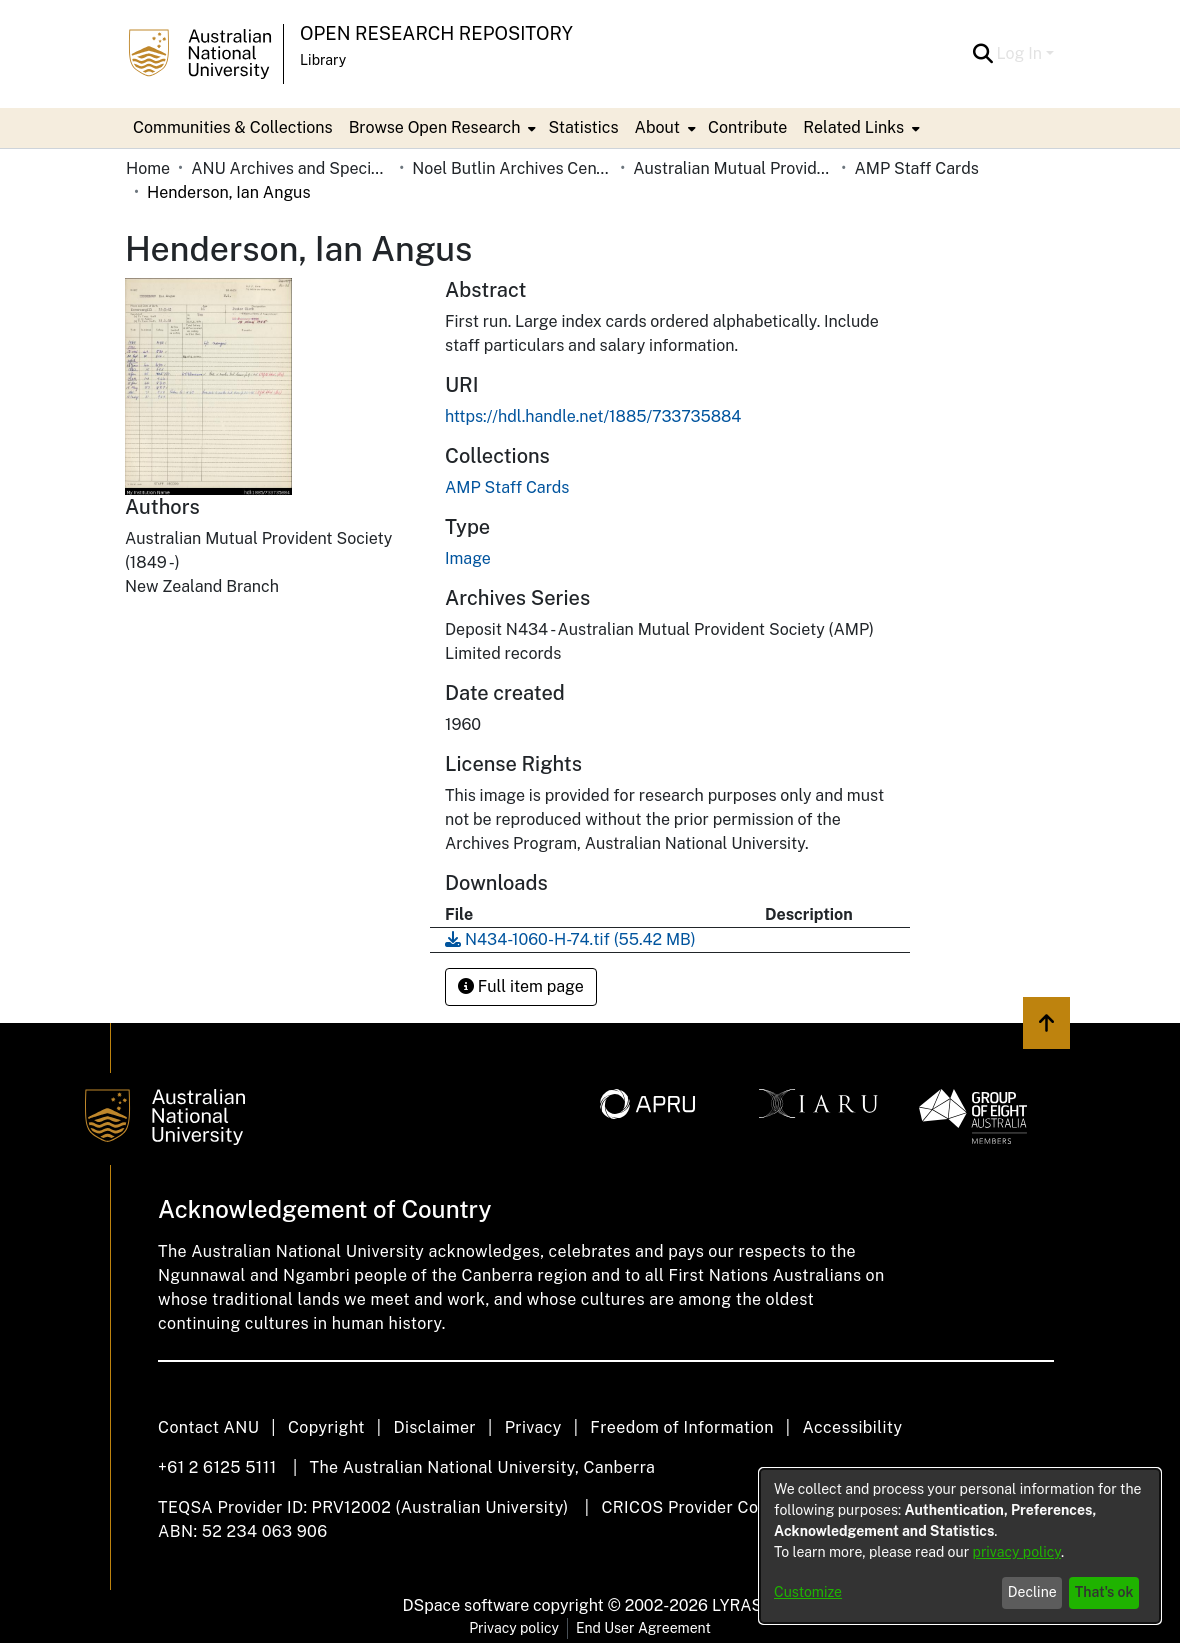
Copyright (326, 1427)
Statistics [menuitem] (583, 127)
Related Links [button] (853, 127)
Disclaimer (434, 1427)
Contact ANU (208, 1427)
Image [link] (468, 558)
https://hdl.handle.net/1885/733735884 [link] (593, 416)
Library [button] (323, 60)
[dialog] (960, 1546)
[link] (507, 487)
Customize (808, 1592)
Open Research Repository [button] (436, 33)
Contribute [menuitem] (747, 127)
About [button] (657, 127)
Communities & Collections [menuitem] (233, 127)
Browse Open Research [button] (435, 127)
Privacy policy (514, 1628)
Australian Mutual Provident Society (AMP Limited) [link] (733, 168)
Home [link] (148, 168)
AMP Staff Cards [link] (916, 168)
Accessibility (852, 1427)
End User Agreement (643, 1628)
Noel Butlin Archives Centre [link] (512, 168)
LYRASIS (744, 1605)
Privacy (533, 1427)
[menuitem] (441, 128)
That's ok (1104, 1592)
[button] (983, 54)
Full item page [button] (521, 986)
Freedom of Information (681, 1427)
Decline (1032, 1592)
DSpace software (466, 1605)
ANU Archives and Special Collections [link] (291, 168)
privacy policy (1017, 1552)
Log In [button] (1021, 53)
